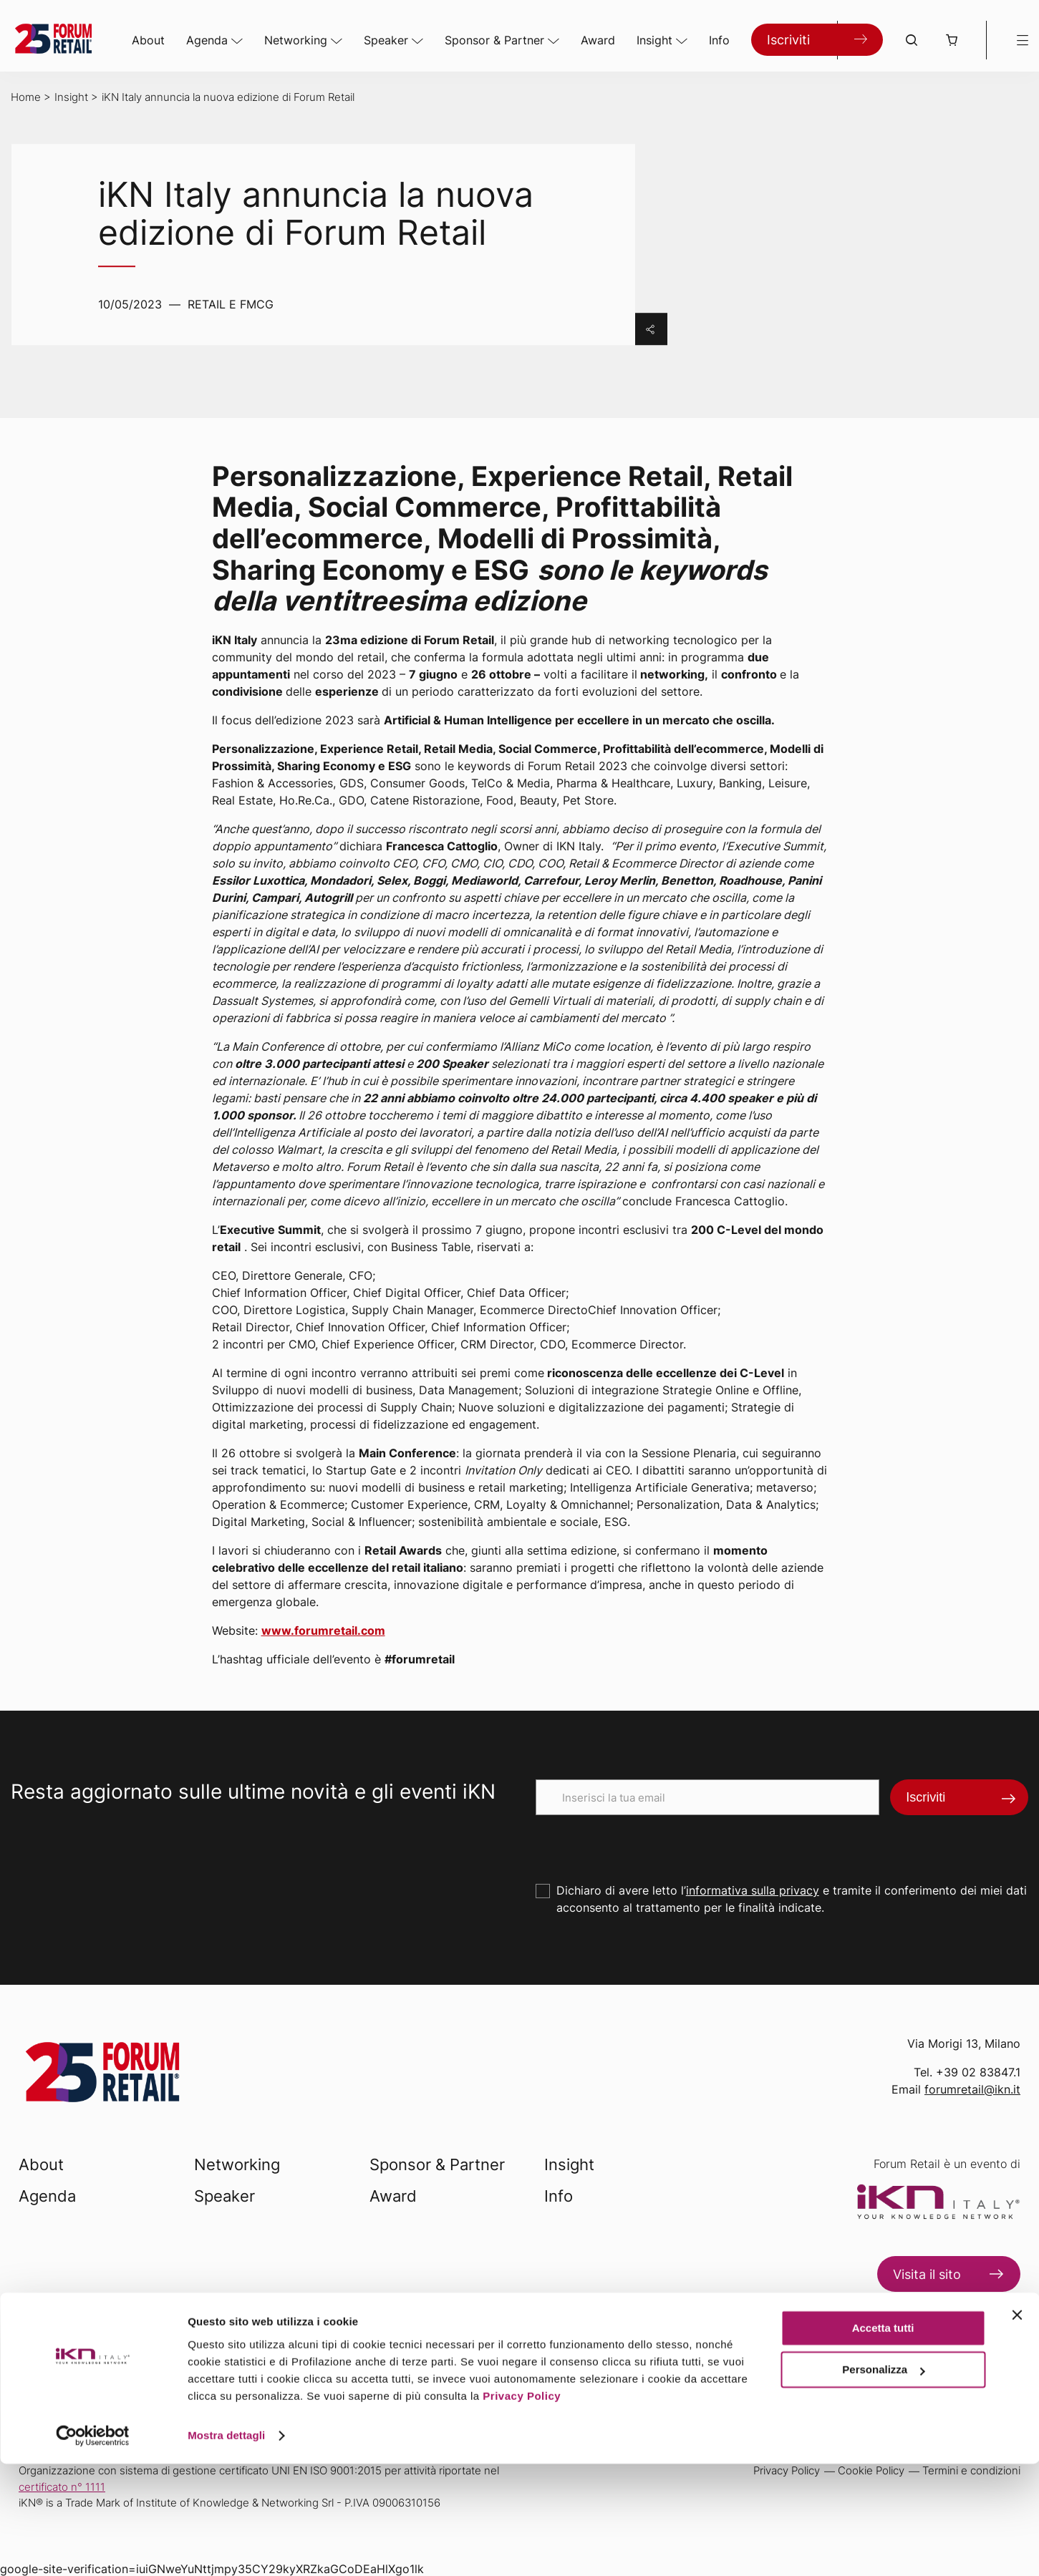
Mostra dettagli (226, 2548)
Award (598, 40)
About (148, 40)
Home (26, 97)
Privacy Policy (522, 2508)
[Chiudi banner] (1017, 2427)
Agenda (207, 40)
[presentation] (644, 1843)
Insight (654, 40)
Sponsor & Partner (494, 40)
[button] (952, 40)
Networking (295, 40)
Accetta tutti (883, 2440)
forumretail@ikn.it (972, 2089)
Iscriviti (788, 39)
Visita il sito (927, 2274)
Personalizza (883, 2482)
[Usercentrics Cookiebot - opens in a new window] (92, 2548)
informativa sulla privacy (752, 1890)
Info (719, 40)
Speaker (386, 40)
